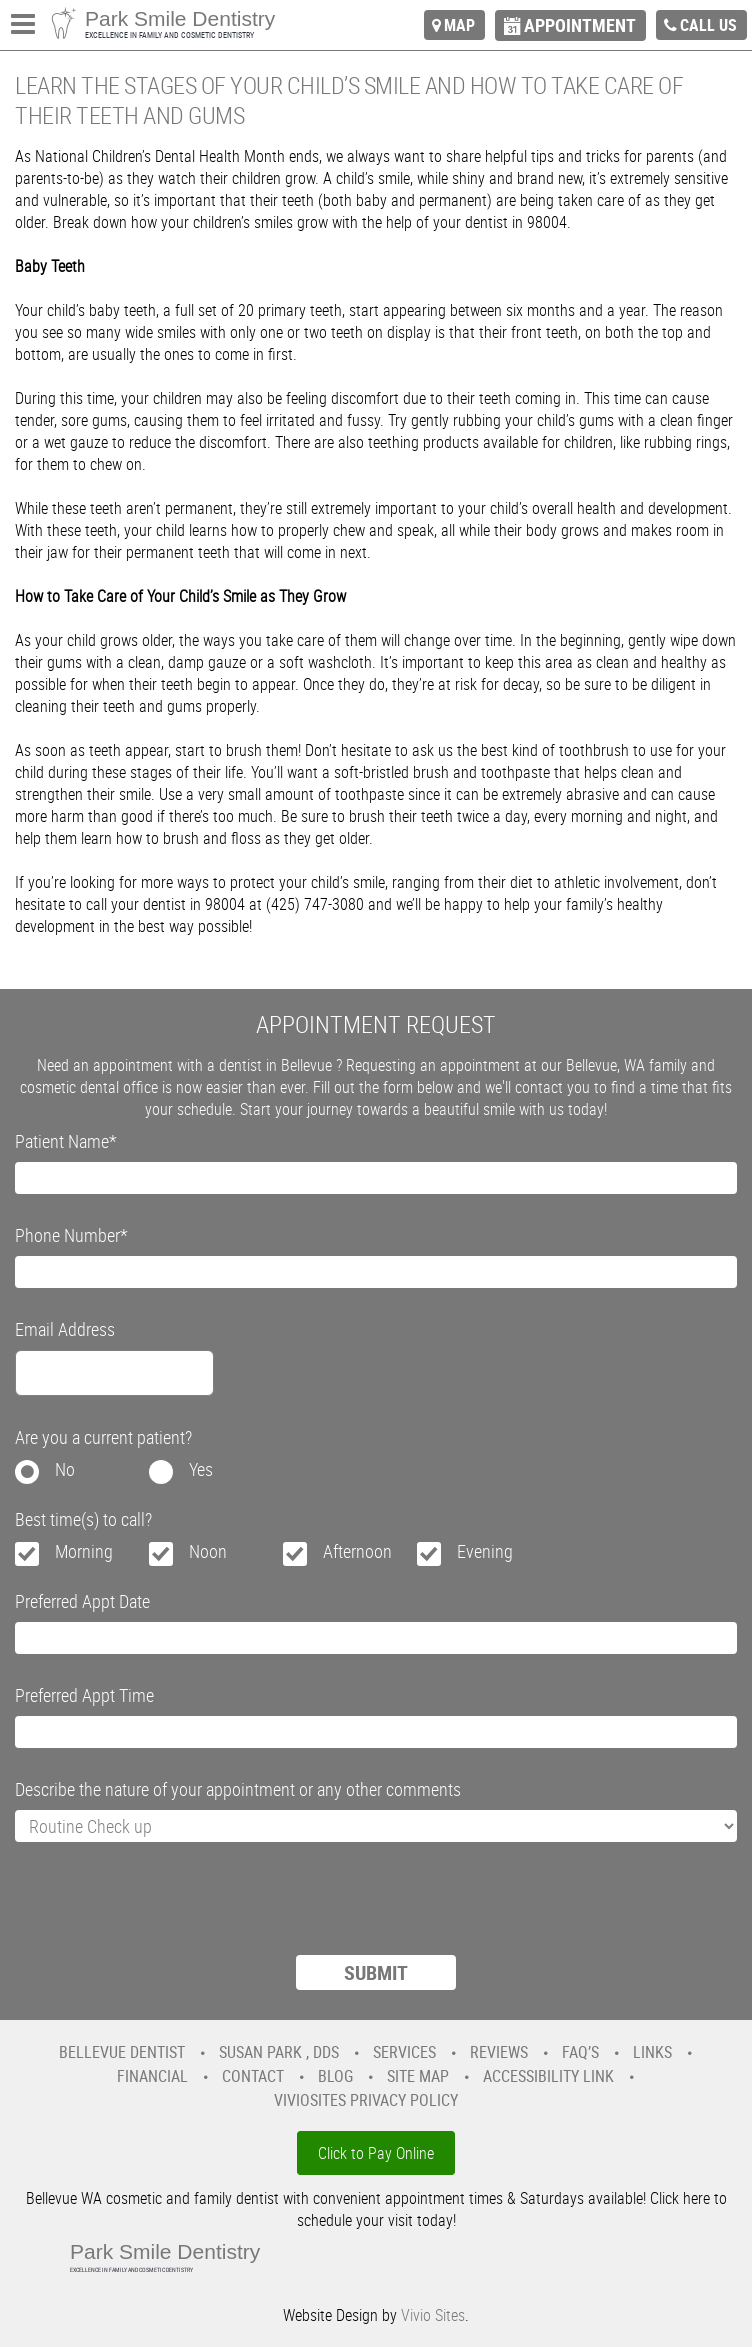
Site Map (418, 2076)
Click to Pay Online (376, 2153)
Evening (485, 1551)
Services (404, 2052)
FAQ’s (580, 2052)
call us (708, 25)
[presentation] (167, 1911)
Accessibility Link (548, 2076)
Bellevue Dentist (122, 2052)
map (459, 25)
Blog (335, 2076)
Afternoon (357, 1551)
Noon (208, 1551)
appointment (580, 25)
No (65, 1469)
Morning (84, 1551)
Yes (201, 1469)
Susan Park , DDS (279, 2052)
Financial (152, 2076)
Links (652, 2052)
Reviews (499, 2052)
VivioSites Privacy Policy (366, 2100)
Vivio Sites (433, 2315)
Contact (253, 2076)
